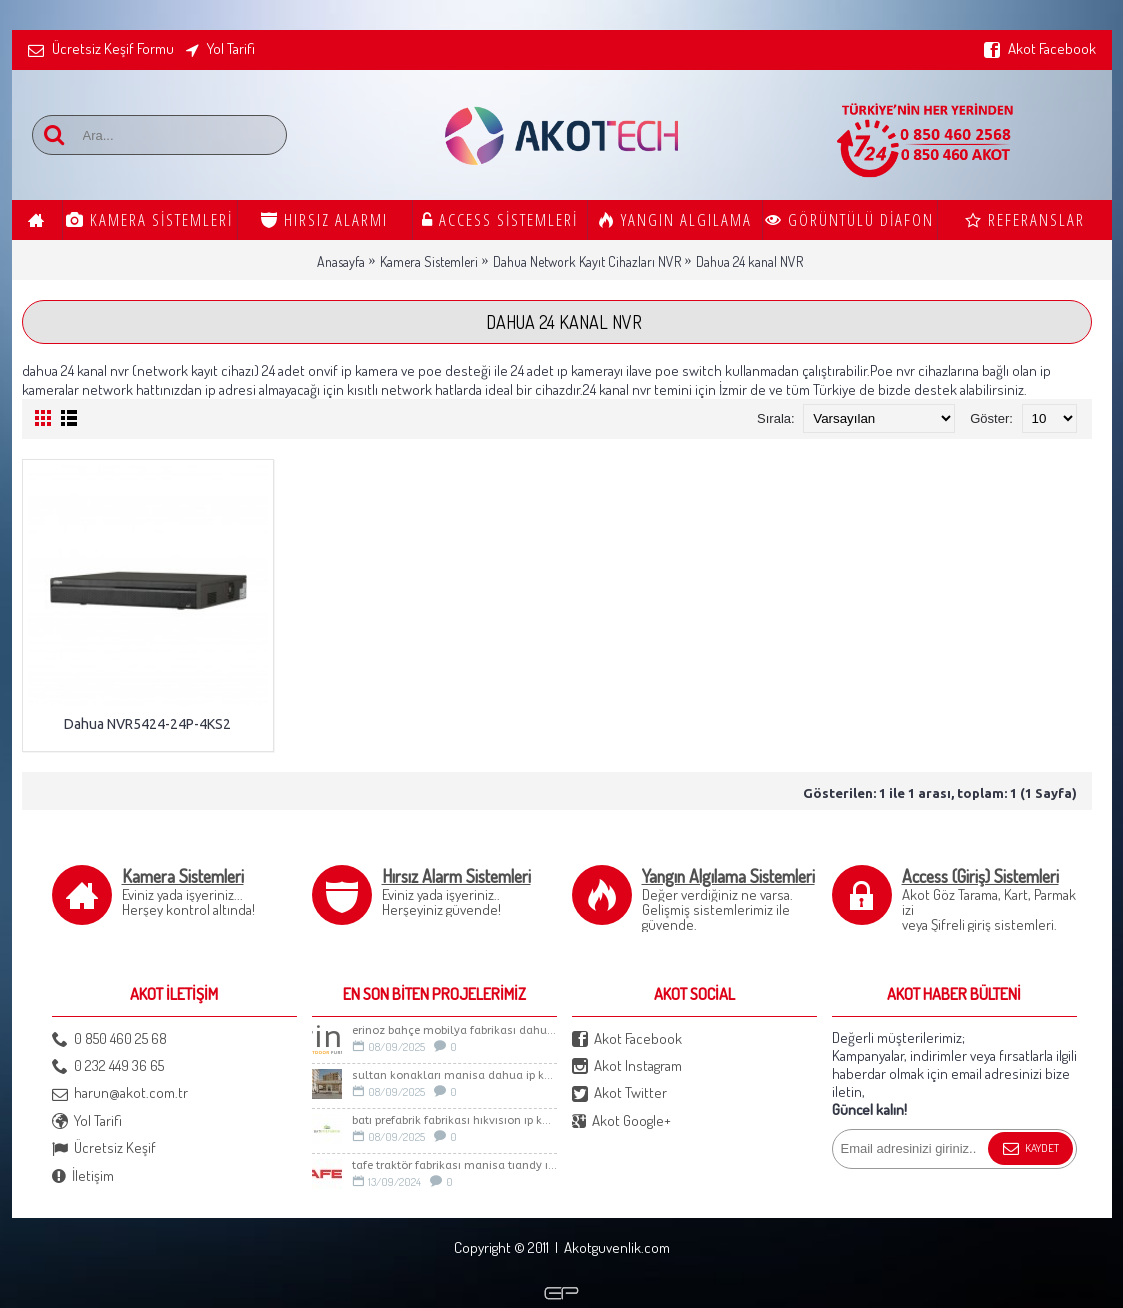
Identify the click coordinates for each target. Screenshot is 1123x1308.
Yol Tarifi (87, 1121)
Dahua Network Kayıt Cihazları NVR (587, 261)
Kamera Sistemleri (429, 261)
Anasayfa (341, 261)
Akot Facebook (627, 1039)
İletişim (83, 1176)
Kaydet (1030, 1149)
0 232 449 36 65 (108, 1066)
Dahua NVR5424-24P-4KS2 (147, 724)
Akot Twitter (619, 1093)
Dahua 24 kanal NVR (749, 261)
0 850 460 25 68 (109, 1039)
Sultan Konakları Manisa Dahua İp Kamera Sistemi (454, 1075)
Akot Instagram (627, 1066)
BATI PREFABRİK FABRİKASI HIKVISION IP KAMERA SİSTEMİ (454, 1120)
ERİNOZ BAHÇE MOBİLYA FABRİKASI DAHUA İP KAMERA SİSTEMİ (454, 1030)
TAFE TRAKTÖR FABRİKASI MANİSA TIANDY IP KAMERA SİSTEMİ (454, 1165)
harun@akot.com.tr (120, 1093)
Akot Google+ (621, 1121)
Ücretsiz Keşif (104, 1148)
